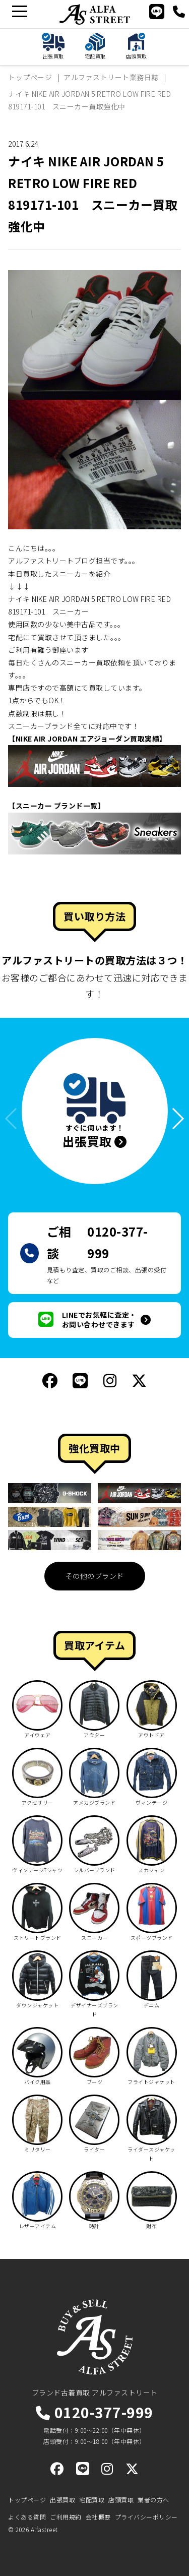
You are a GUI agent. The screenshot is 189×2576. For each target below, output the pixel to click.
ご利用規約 (66, 2516)
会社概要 (98, 2516)
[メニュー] (19, 11)
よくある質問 (27, 2516)
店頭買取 (121, 2499)
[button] (173, 1118)
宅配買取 (91, 2499)
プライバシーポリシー (146, 2516)
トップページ (27, 2499)
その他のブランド (95, 1576)
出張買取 (62, 2499)
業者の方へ (153, 2499)
